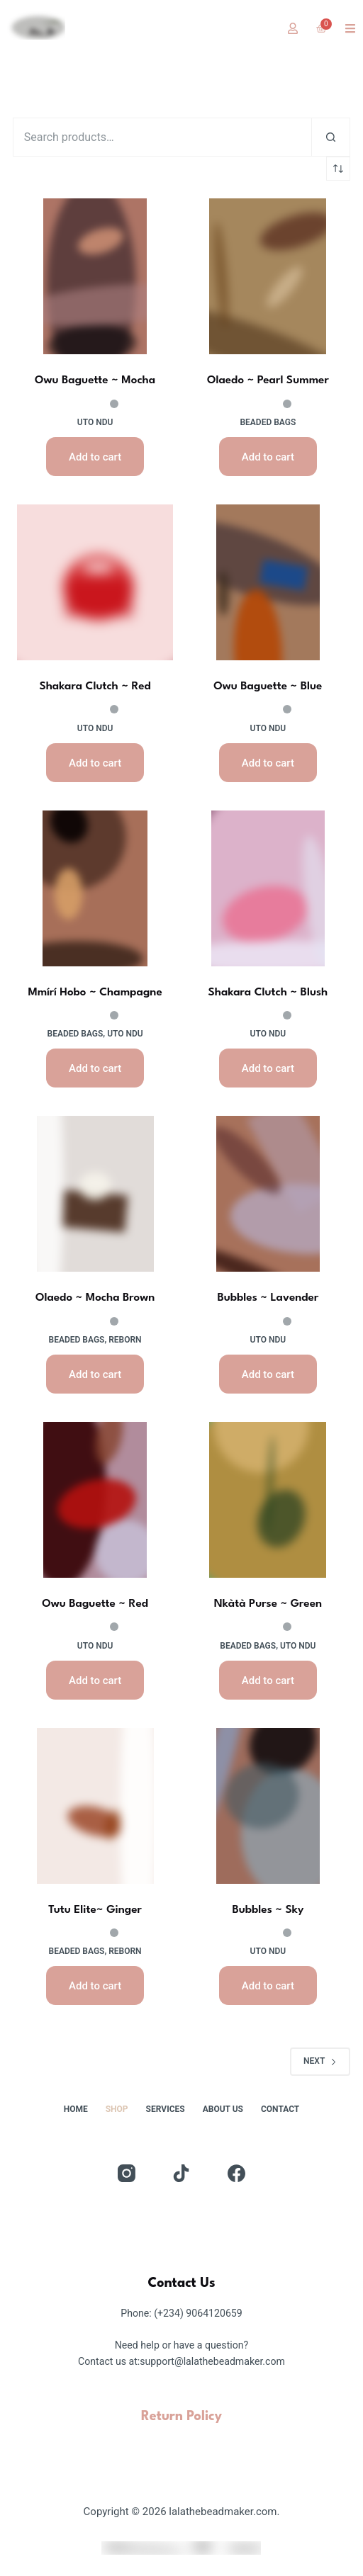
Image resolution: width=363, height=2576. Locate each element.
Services (165, 2109)
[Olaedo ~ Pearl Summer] (268, 276)
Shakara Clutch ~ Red (94, 686)
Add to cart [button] (95, 457)
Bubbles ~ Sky (267, 1910)
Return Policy (181, 2416)
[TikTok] (182, 2173)
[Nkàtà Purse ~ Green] (268, 1500)
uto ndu (95, 422)
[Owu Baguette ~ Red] (95, 1500)
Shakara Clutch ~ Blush (268, 992)
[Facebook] (236, 2173)
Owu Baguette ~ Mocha (95, 380)
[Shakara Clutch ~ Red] (95, 582)
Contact (280, 2109)
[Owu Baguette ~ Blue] (268, 582)
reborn (124, 1340)
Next (320, 2061)
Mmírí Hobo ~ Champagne (95, 992)
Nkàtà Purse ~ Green (268, 1604)
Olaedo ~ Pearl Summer (268, 380)
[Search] (330, 137)
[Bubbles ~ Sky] (268, 1806)
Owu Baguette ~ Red (95, 1604)
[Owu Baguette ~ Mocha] (95, 276)
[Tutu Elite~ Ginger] (95, 1806)
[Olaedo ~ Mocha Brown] (95, 1194)
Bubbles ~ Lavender (267, 1298)
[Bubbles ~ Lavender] (268, 1194)
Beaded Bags (268, 422)
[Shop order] (338, 169)
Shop (117, 2109)
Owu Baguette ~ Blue (267, 686)
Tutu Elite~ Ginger (95, 1910)
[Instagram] (126, 2173)
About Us (223, 2109)
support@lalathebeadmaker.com (212, 2361)
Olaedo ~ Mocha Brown (95, 1298)
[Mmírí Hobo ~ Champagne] (95, 888)
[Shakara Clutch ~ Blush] (268, 888)
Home (76, 2109)
